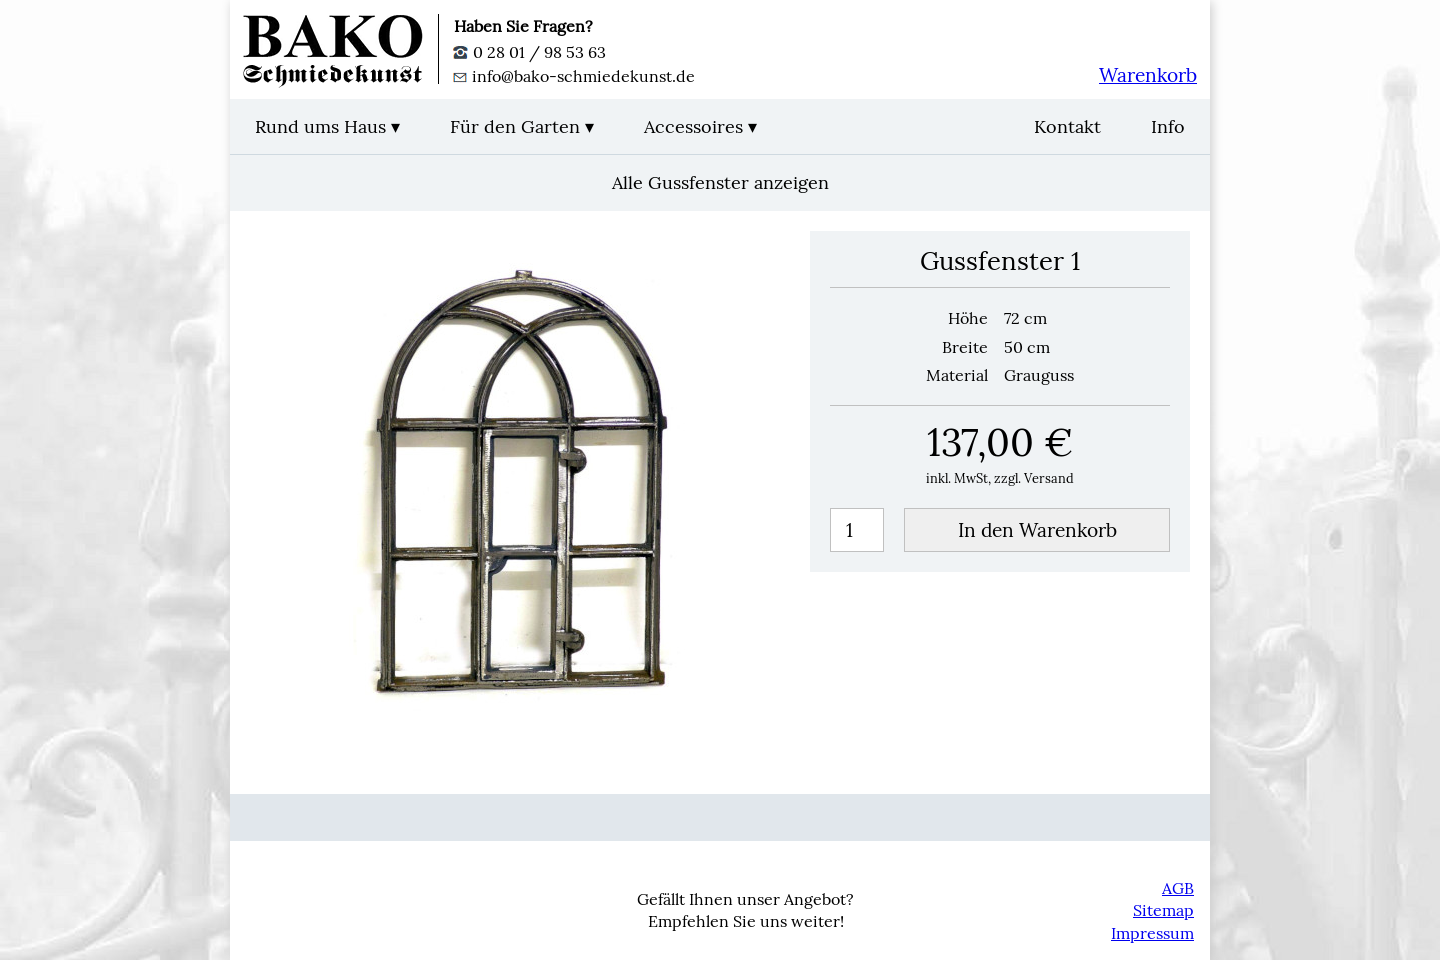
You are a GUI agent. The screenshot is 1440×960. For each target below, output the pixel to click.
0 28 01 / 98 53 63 (530, 52)
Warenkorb (1148, 75)
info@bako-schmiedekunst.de (574, 76)
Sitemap (1163, 910)
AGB (1178, 888)
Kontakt (1067, 126)
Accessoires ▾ (700, 126)
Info (1168, 126)
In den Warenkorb (1037, 530)
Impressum (1152, 933)
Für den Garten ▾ (522, 126)
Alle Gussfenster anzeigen (720, 182)
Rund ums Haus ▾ (327, 126)
